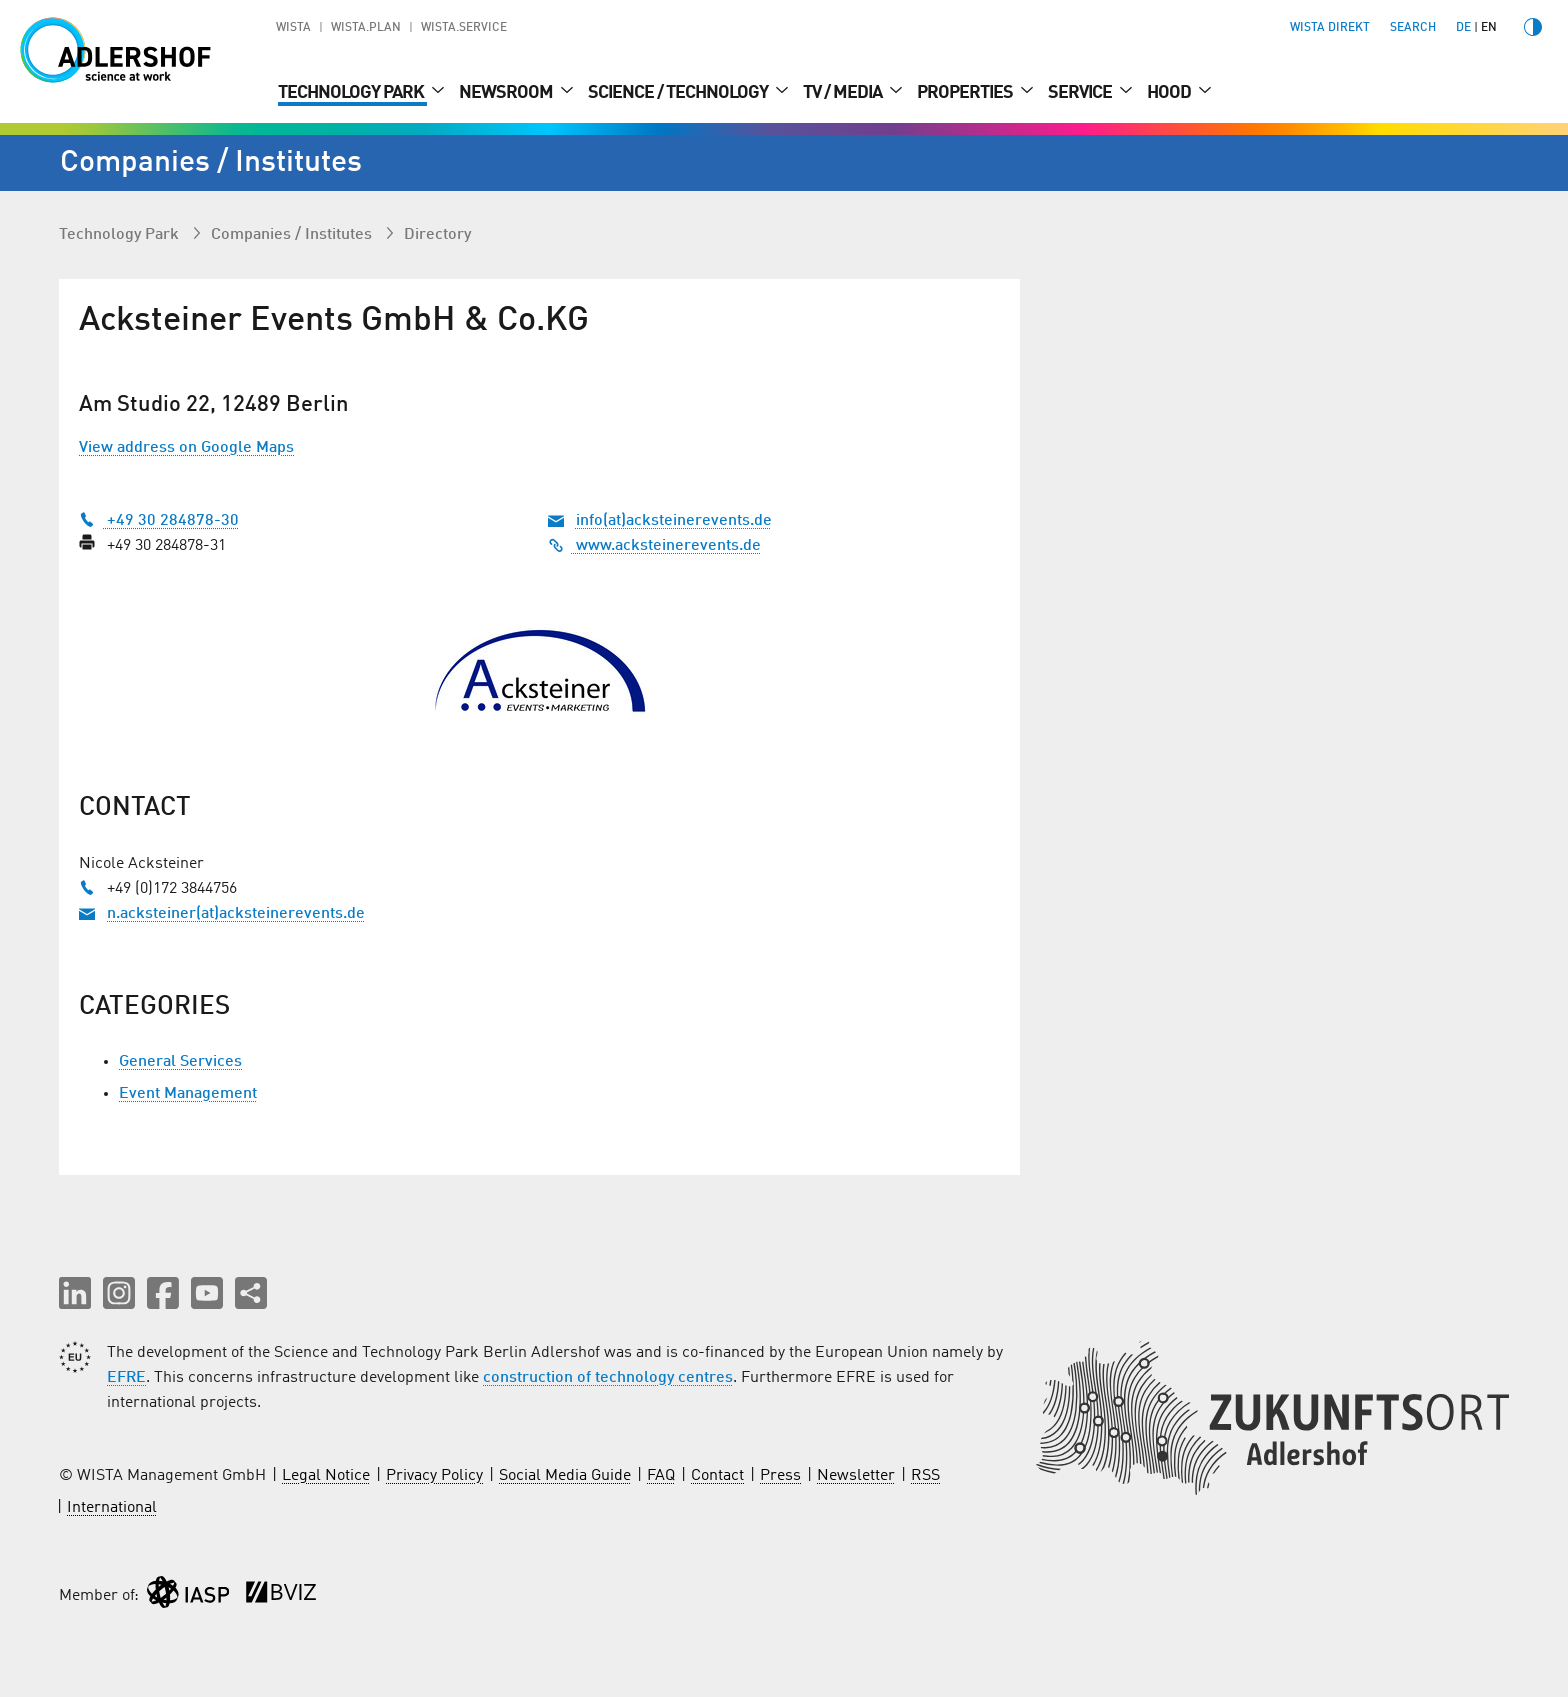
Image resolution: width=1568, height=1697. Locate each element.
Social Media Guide (565, 1476)
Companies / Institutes (293, 235)
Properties (966, 93)
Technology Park (352, 93)
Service (1081, 93)
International (112, 1508)
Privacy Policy (434, 1476)
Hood (1170, 93)
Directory (437, 235)
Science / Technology (679, 93)
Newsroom (507, 93)
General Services (180, 1062)
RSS (925, 1476)
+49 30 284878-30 (159, 521)
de (1463, 28)
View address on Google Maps (186, 448)
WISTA (293, 28)
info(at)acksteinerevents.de (674, 521)
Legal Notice (326, 1476)
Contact (717, 1476)
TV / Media (844, 93)
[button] (75, 1293)
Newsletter (856, 1476)
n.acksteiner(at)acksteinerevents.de (236, 914)
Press (780, 1476)
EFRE (126, 1378)
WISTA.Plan (366, 28)
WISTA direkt (1330, 28)
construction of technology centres (608, 1378)
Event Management (188, 1094)
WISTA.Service (464, 28)
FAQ (661, 1476)
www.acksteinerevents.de (654, 546)
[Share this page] (251, 1293)
